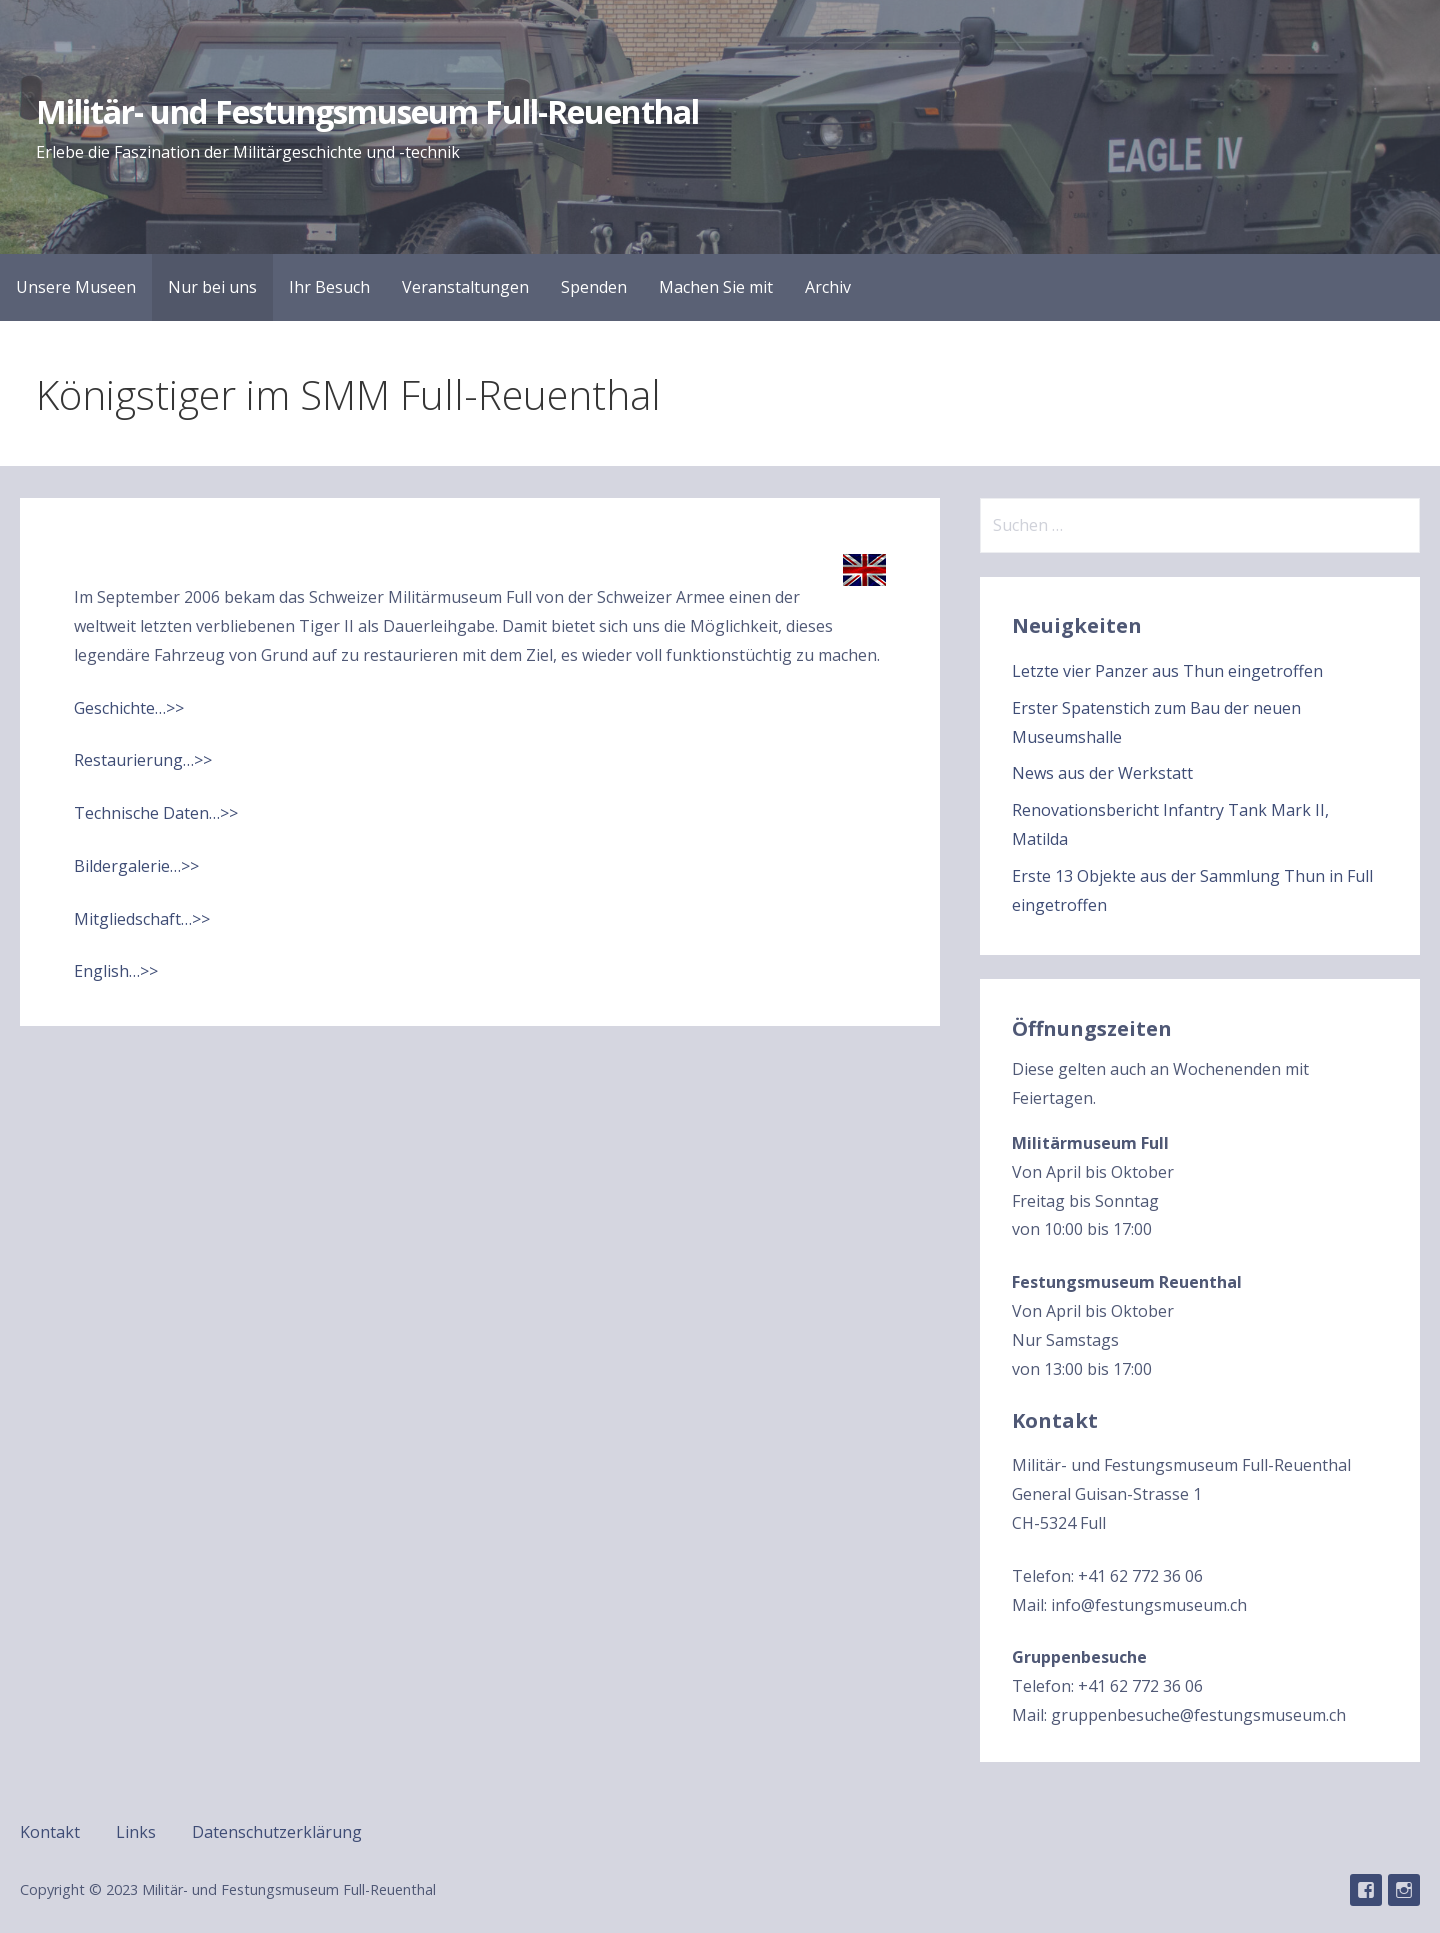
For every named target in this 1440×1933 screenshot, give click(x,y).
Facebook (1366, 1890)
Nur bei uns (212, 287)
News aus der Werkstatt (1102, 773)
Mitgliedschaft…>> (142, 919)
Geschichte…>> (129, 708)
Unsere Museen (76, 287)
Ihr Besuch (329, 287)
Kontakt (50, 1832)
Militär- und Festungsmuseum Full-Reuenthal (367, 111)
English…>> (116, 971)
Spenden (594, 287)
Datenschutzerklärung (277, 1832)
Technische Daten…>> (156, 813)
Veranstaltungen (465, 287)
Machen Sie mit (716, 287)
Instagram (1404, 1890)
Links (136, 1832)
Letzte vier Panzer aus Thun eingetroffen (1167, 671)
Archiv (828, 287)
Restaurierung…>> (143, 760)
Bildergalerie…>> (136, 866)
